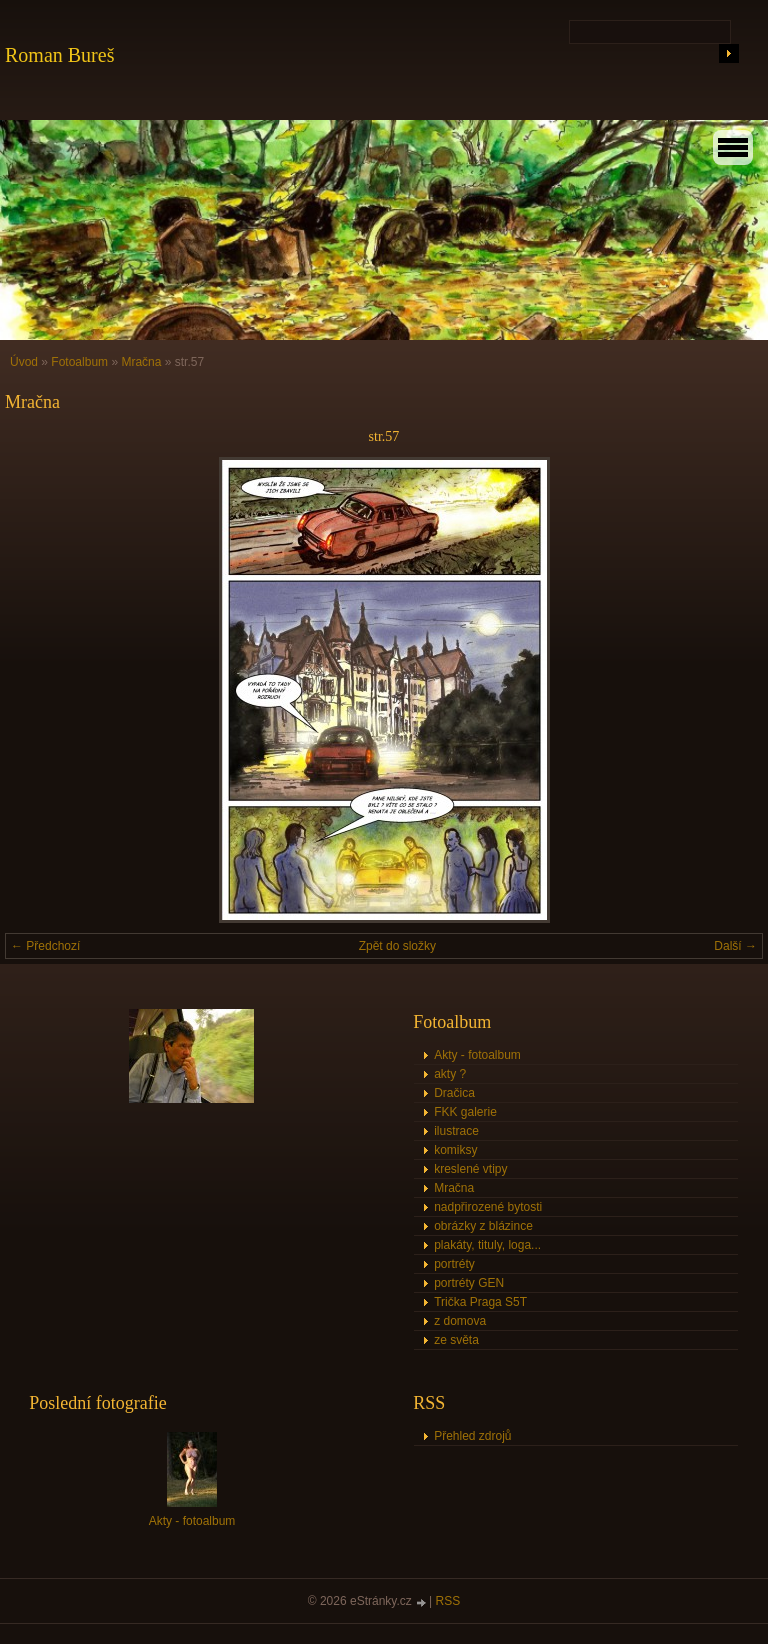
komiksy (455, 1150)
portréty (454, 1264)
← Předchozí (45, 946)
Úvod (24, 362)
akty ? (450, 1074)
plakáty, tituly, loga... (487, 1245)
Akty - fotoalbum (477, 1055)
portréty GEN (469, 1283)
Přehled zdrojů (472, 1436)
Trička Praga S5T (480, 1302)
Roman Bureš (59, 55)
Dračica (454, 1093)
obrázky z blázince (483, 1226)
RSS (448, 1601)
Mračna (141, 362)
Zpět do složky (397, 946)
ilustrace (456, 1131)
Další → (735, 946)
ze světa (456, 1340)
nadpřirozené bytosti (488, 1207)
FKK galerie (465, 1112)
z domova (460, 1321)
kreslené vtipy (470, 1169)
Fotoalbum (79, 362)
